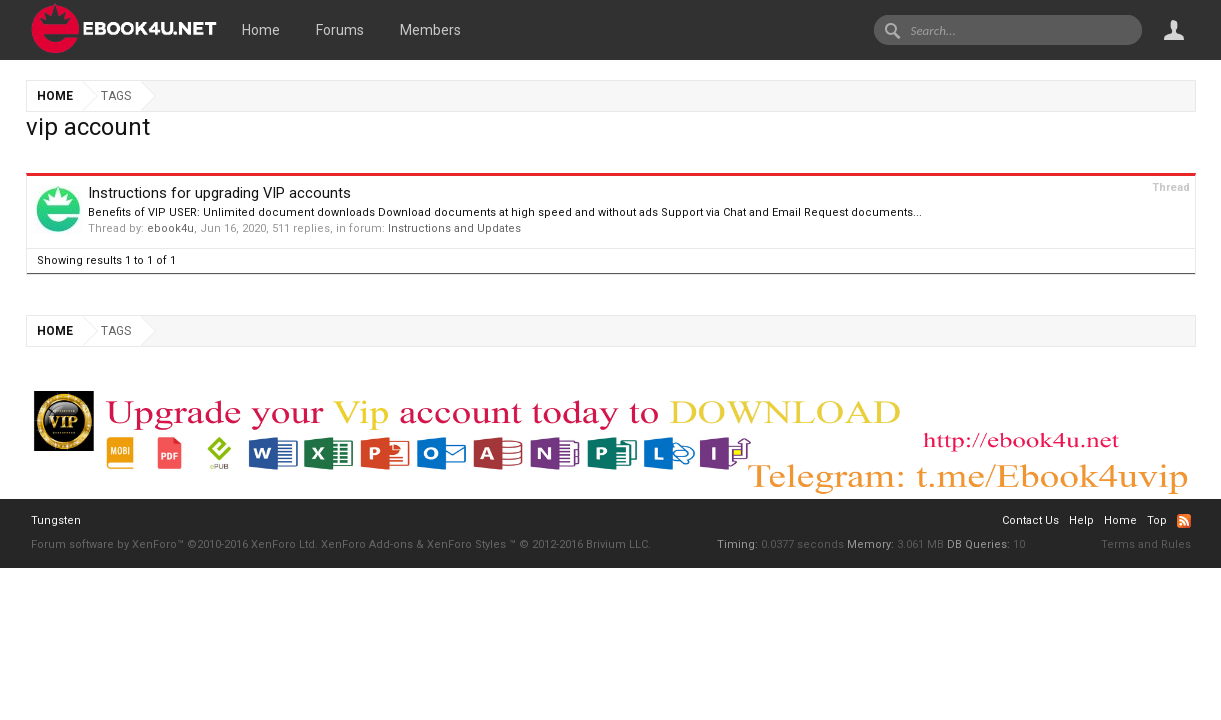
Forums (340, 30)
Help (1081, 520)
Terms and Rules (1146, 544)
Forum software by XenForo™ (174, 544)
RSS (1184, 521)
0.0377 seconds (802, 544)
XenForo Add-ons (367, 544)
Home (261, 30)
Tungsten (56, 520)
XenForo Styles (466, 544)
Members (430, 30)
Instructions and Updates (454, 228)
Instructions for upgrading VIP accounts (219, 193)
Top (1157, 520)
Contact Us (1030, 520)
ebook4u (170, 228)
